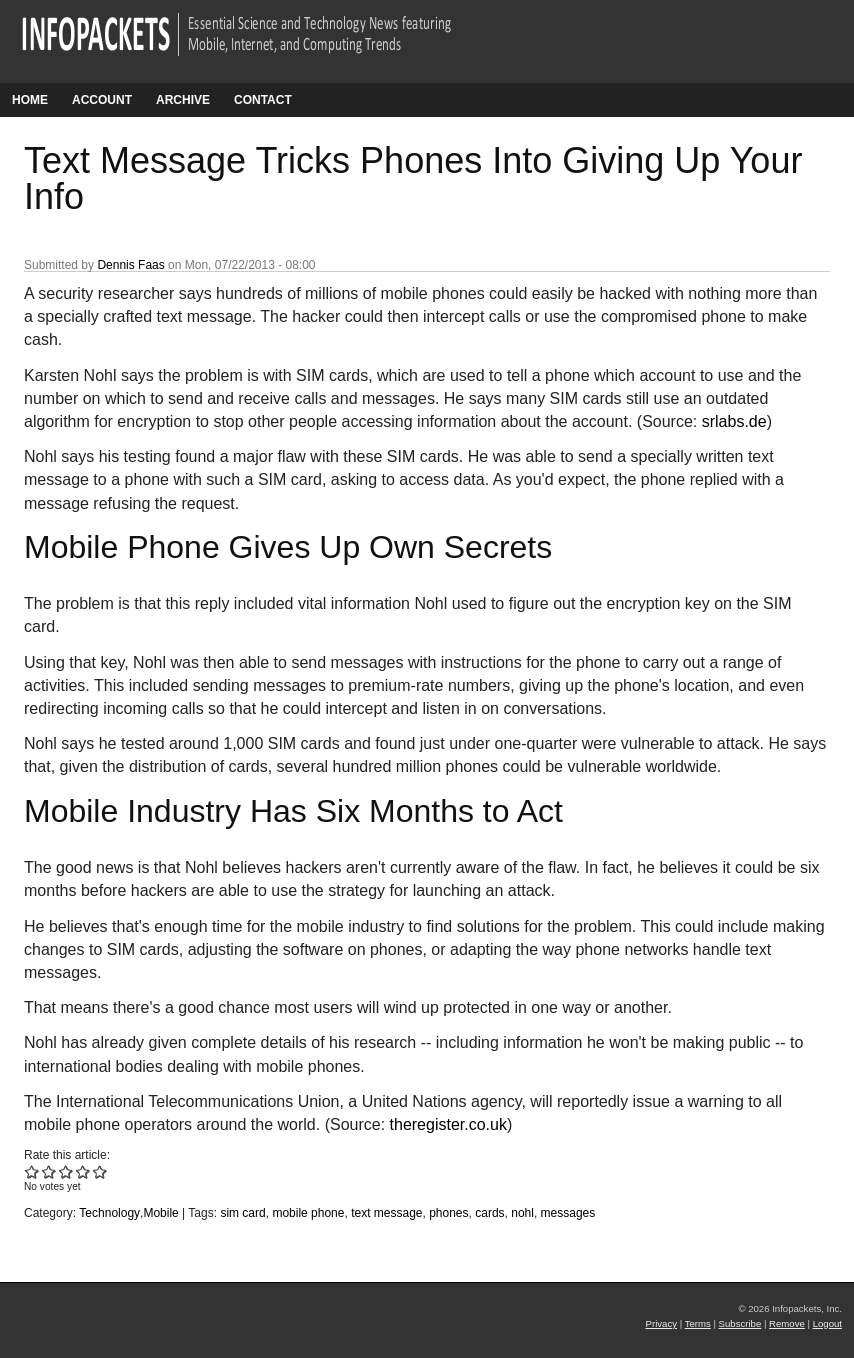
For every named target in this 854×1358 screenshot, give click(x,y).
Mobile (160, 1213)
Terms (698, 1323)
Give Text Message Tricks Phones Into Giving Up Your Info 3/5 (66, 1171)
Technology (109, 1213)
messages (568, 1213)
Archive (183, 100)
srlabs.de (734, 421)
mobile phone (308, 1213)
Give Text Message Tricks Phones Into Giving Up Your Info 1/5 (32, 1171)
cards (489, 1213)
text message (386, 1213)
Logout (827, 1323)
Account (102, 100)
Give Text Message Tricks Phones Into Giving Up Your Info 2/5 (49, 1171)
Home (30, 100)
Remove (787, 1323)
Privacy (661, 1323)
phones (448, 1213)
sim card (242, 1213)
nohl (522, 1213)
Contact (263, 100)
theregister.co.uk (448, 1124)
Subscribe (740, 1323)
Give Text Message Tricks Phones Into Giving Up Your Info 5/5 (100, 1171)
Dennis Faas (130, 265)
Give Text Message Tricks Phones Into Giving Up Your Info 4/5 (83, 1171)
